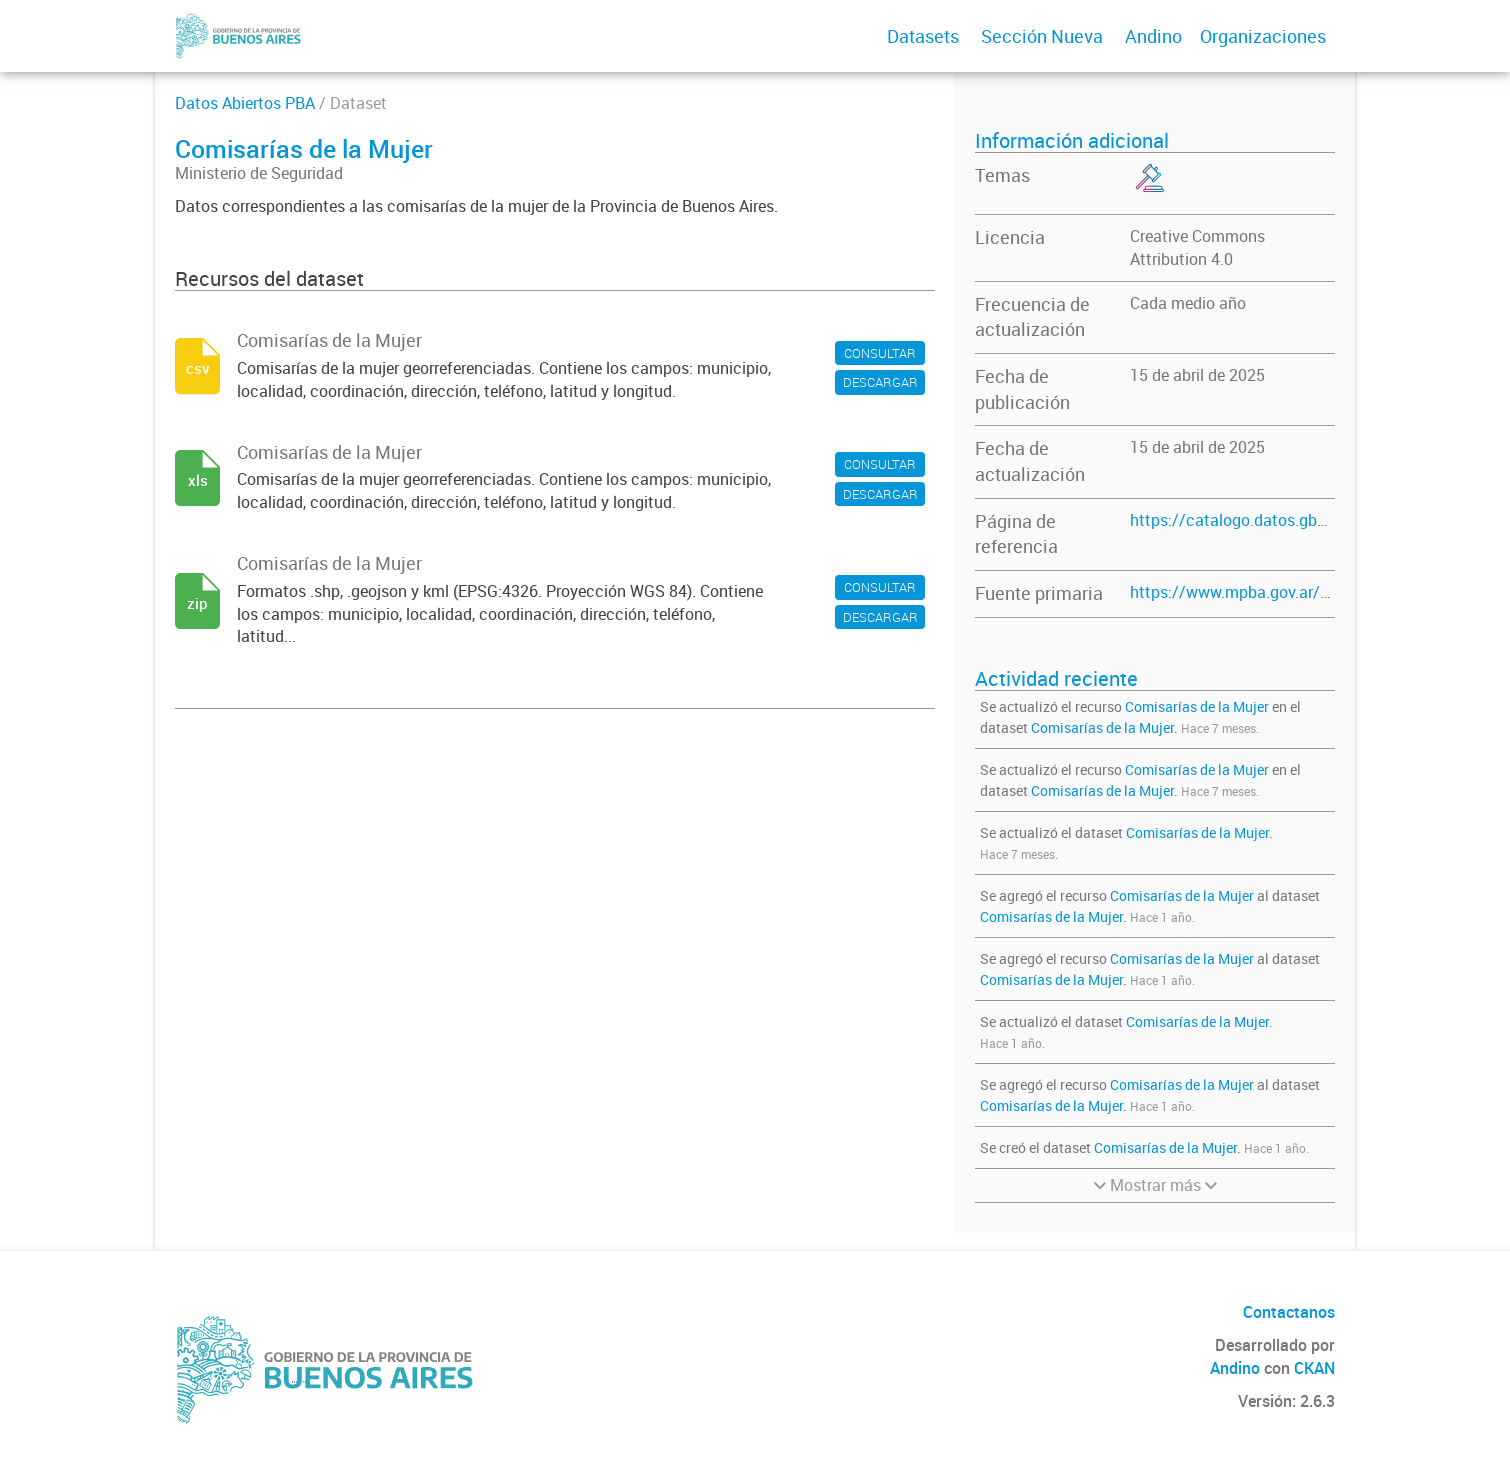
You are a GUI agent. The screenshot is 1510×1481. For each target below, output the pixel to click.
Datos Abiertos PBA (245, 103)
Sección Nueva (1042, 36)
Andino (1153, 36)
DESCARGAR (880, 382)
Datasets (923, 36)
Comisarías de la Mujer (1197, 706)
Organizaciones (1263, 36)
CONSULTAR (880, 353)
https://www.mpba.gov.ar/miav (1242, 592)
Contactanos (1289, 1312)
